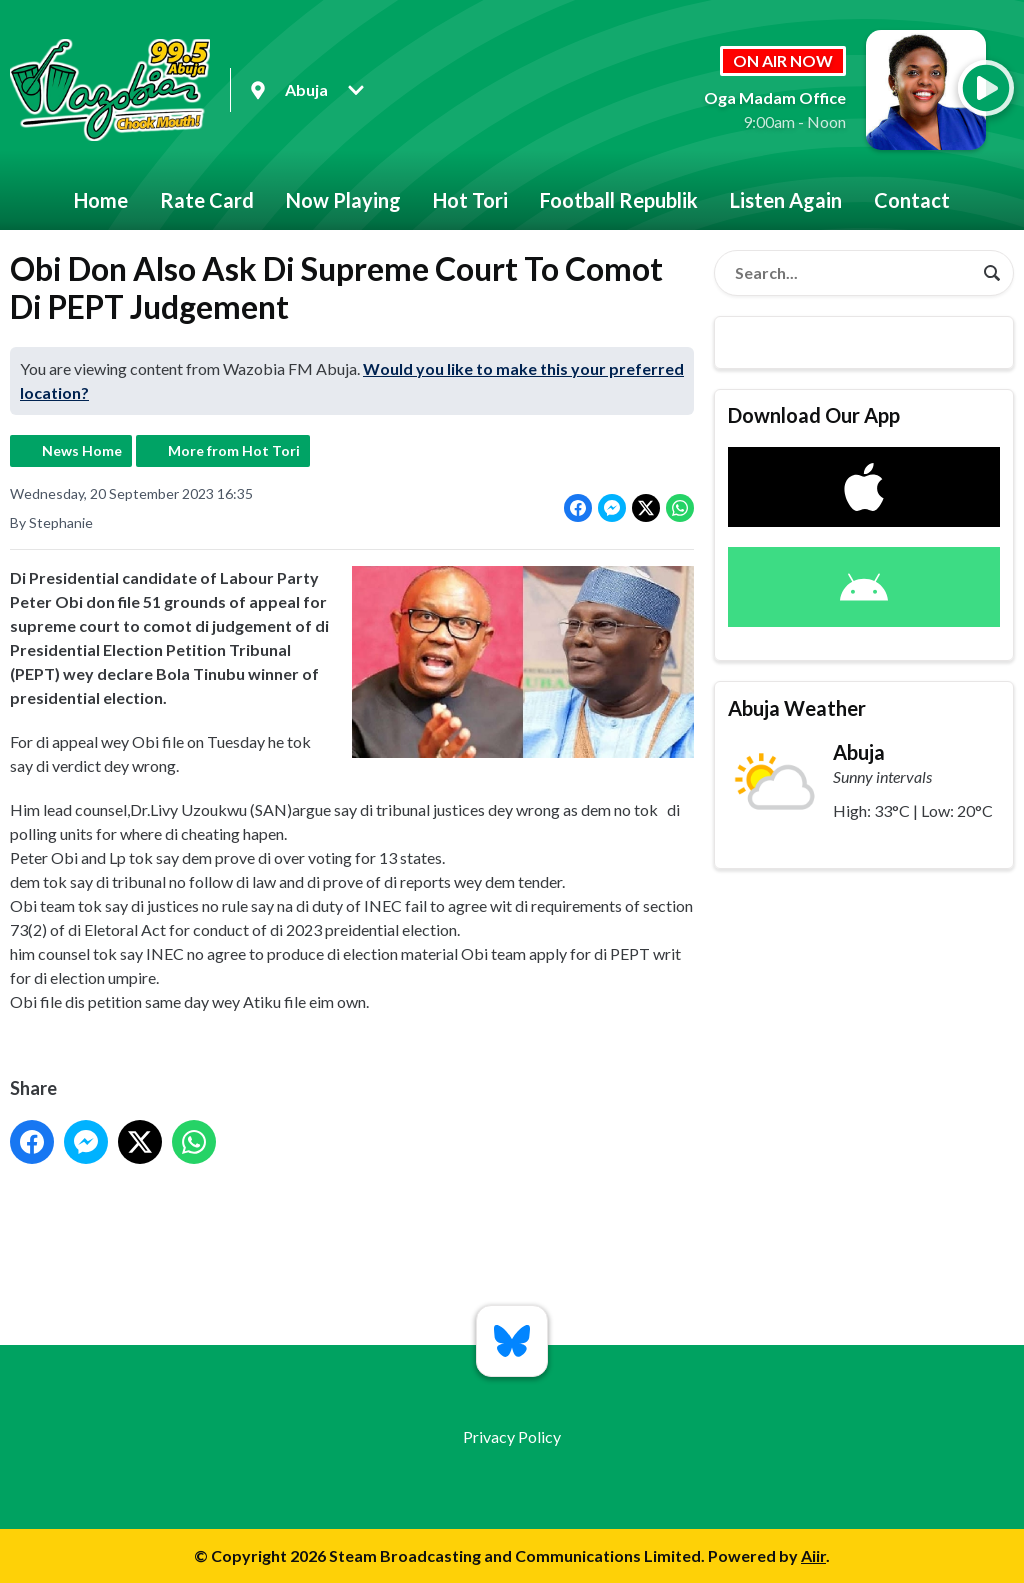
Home (101, 200)
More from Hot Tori (234, 450)
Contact (912, 200)
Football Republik (619, 200)
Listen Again (786, 200)
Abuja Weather (797, 708)
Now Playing (343, 200)
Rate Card (207, 200)
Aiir (813, 1555)
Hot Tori (470, 200)
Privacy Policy (512, 1436)
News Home (82, 450)
